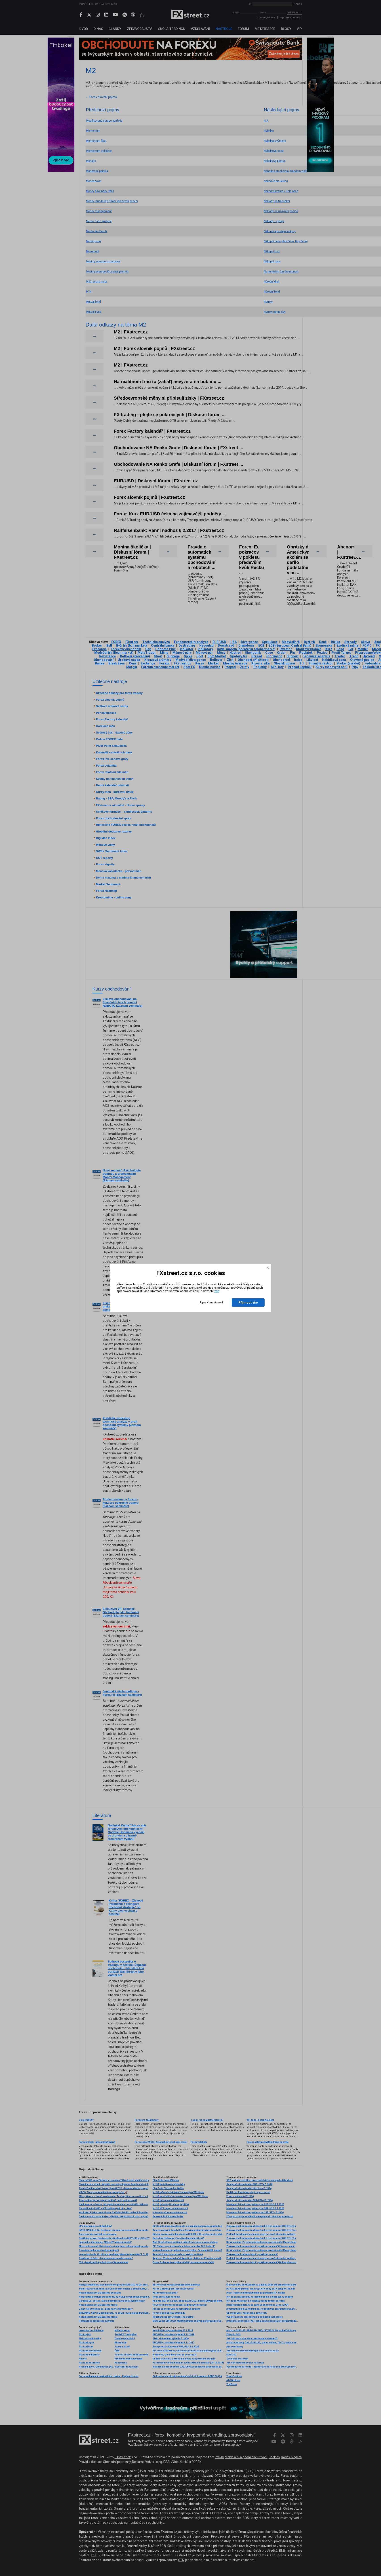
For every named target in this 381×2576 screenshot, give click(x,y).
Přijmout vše (248, 1303)
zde (216, 1291)
